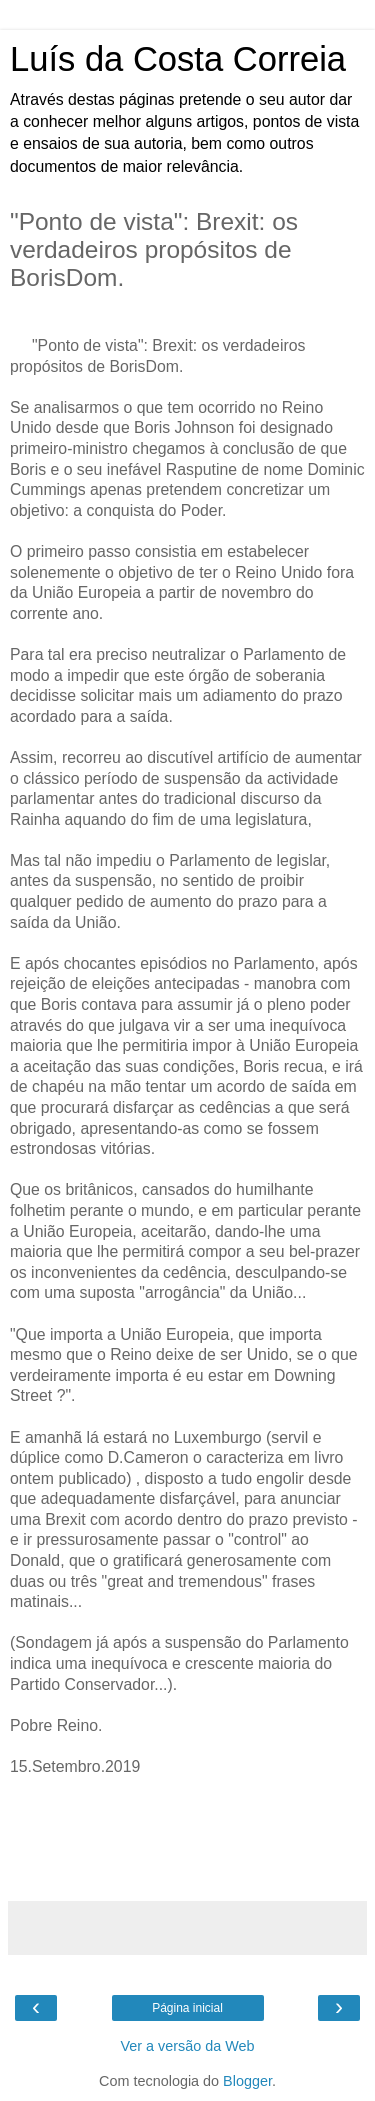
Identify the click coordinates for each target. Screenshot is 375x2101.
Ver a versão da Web (187, 2046)
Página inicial (187, 2008)
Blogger (247, 2081)
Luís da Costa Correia (178, 59)
